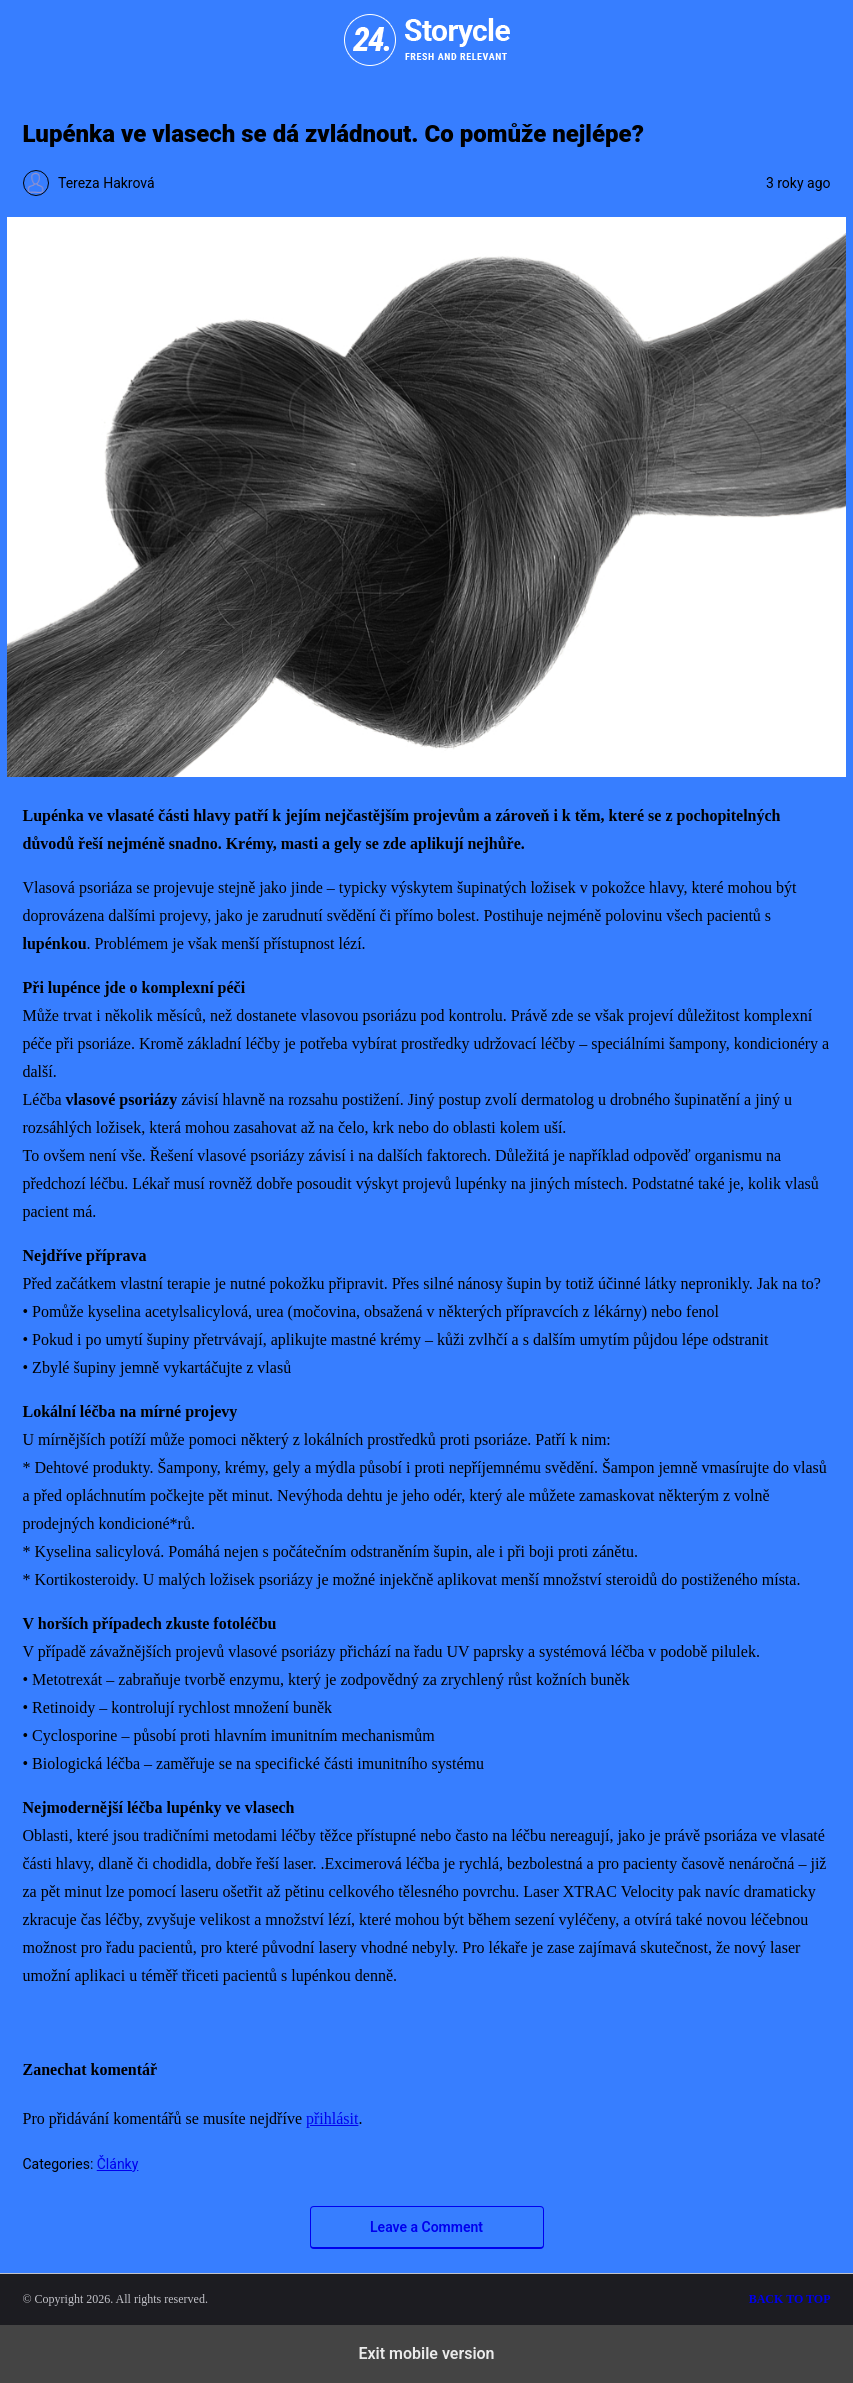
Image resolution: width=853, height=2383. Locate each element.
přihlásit (332, 2118)
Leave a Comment (426, 2227)
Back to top (790, 2299)
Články (118, 2164)
